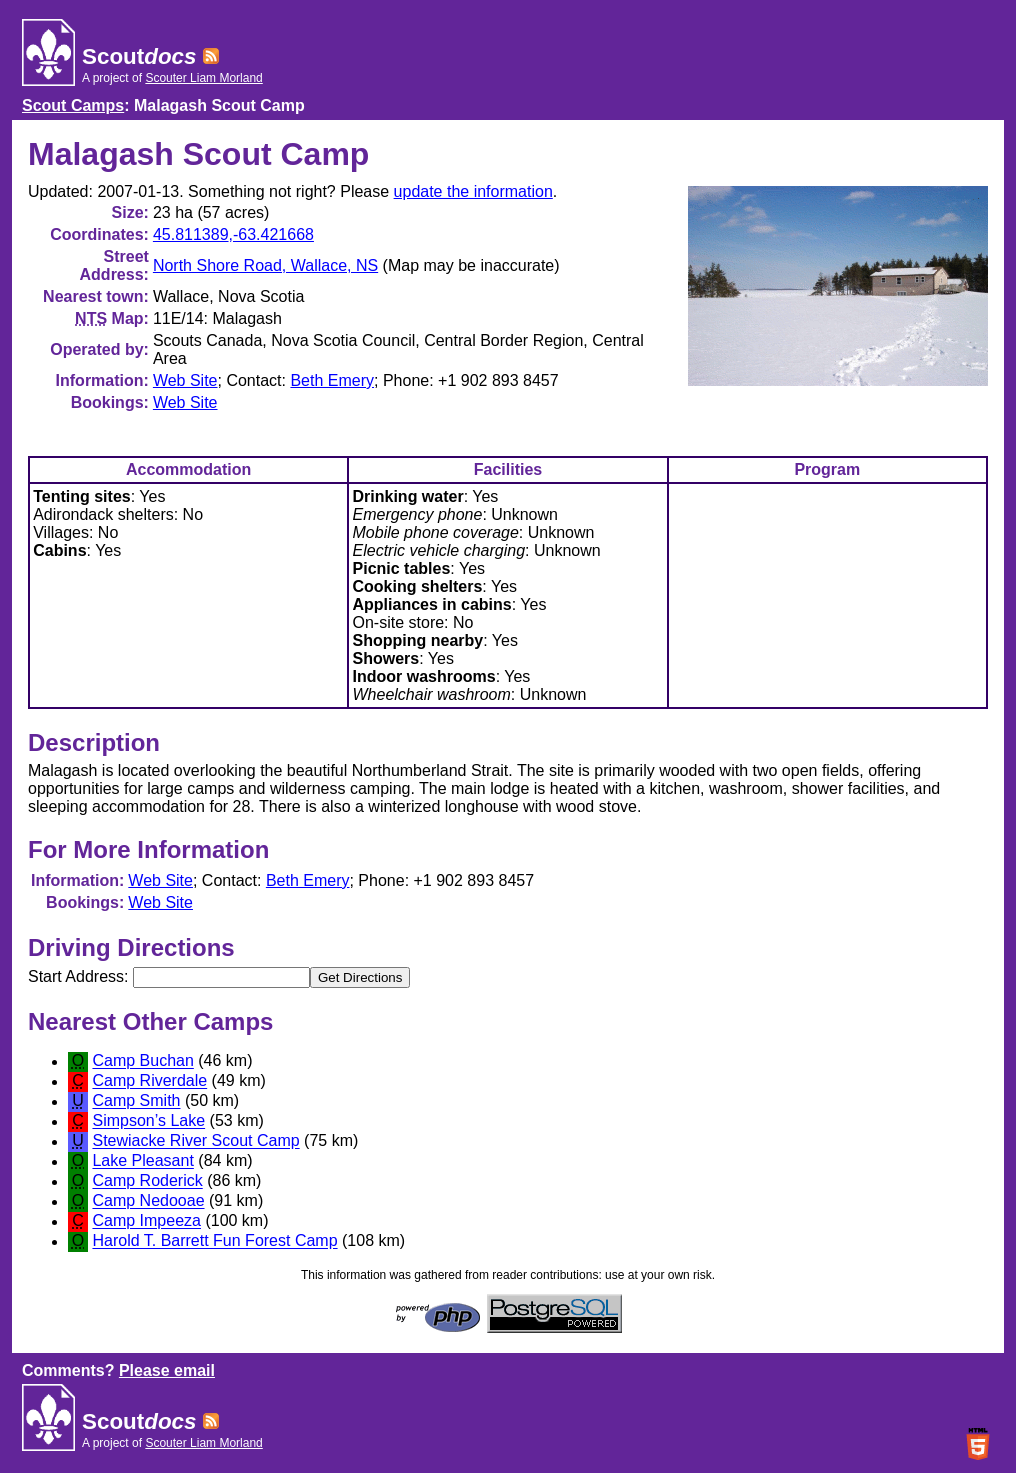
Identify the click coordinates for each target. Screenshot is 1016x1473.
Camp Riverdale (149, 1081)
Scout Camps (73, 105)
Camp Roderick (147, 1181)
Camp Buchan (142, 1061)
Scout (139, 56)
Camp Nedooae (148, 1201)
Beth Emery (332, 380)
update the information (473, 191)
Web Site (185, 380)
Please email (167, 1370)
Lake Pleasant (142, 1161)
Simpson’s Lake (148, 1121)
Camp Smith (136, 1101)
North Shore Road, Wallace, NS (265, 265)
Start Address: (169, 976)
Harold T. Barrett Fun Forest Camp (214, 1241)
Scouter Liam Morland (203, 78)
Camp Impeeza (146, 1221)
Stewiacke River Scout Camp (195, 1141)
